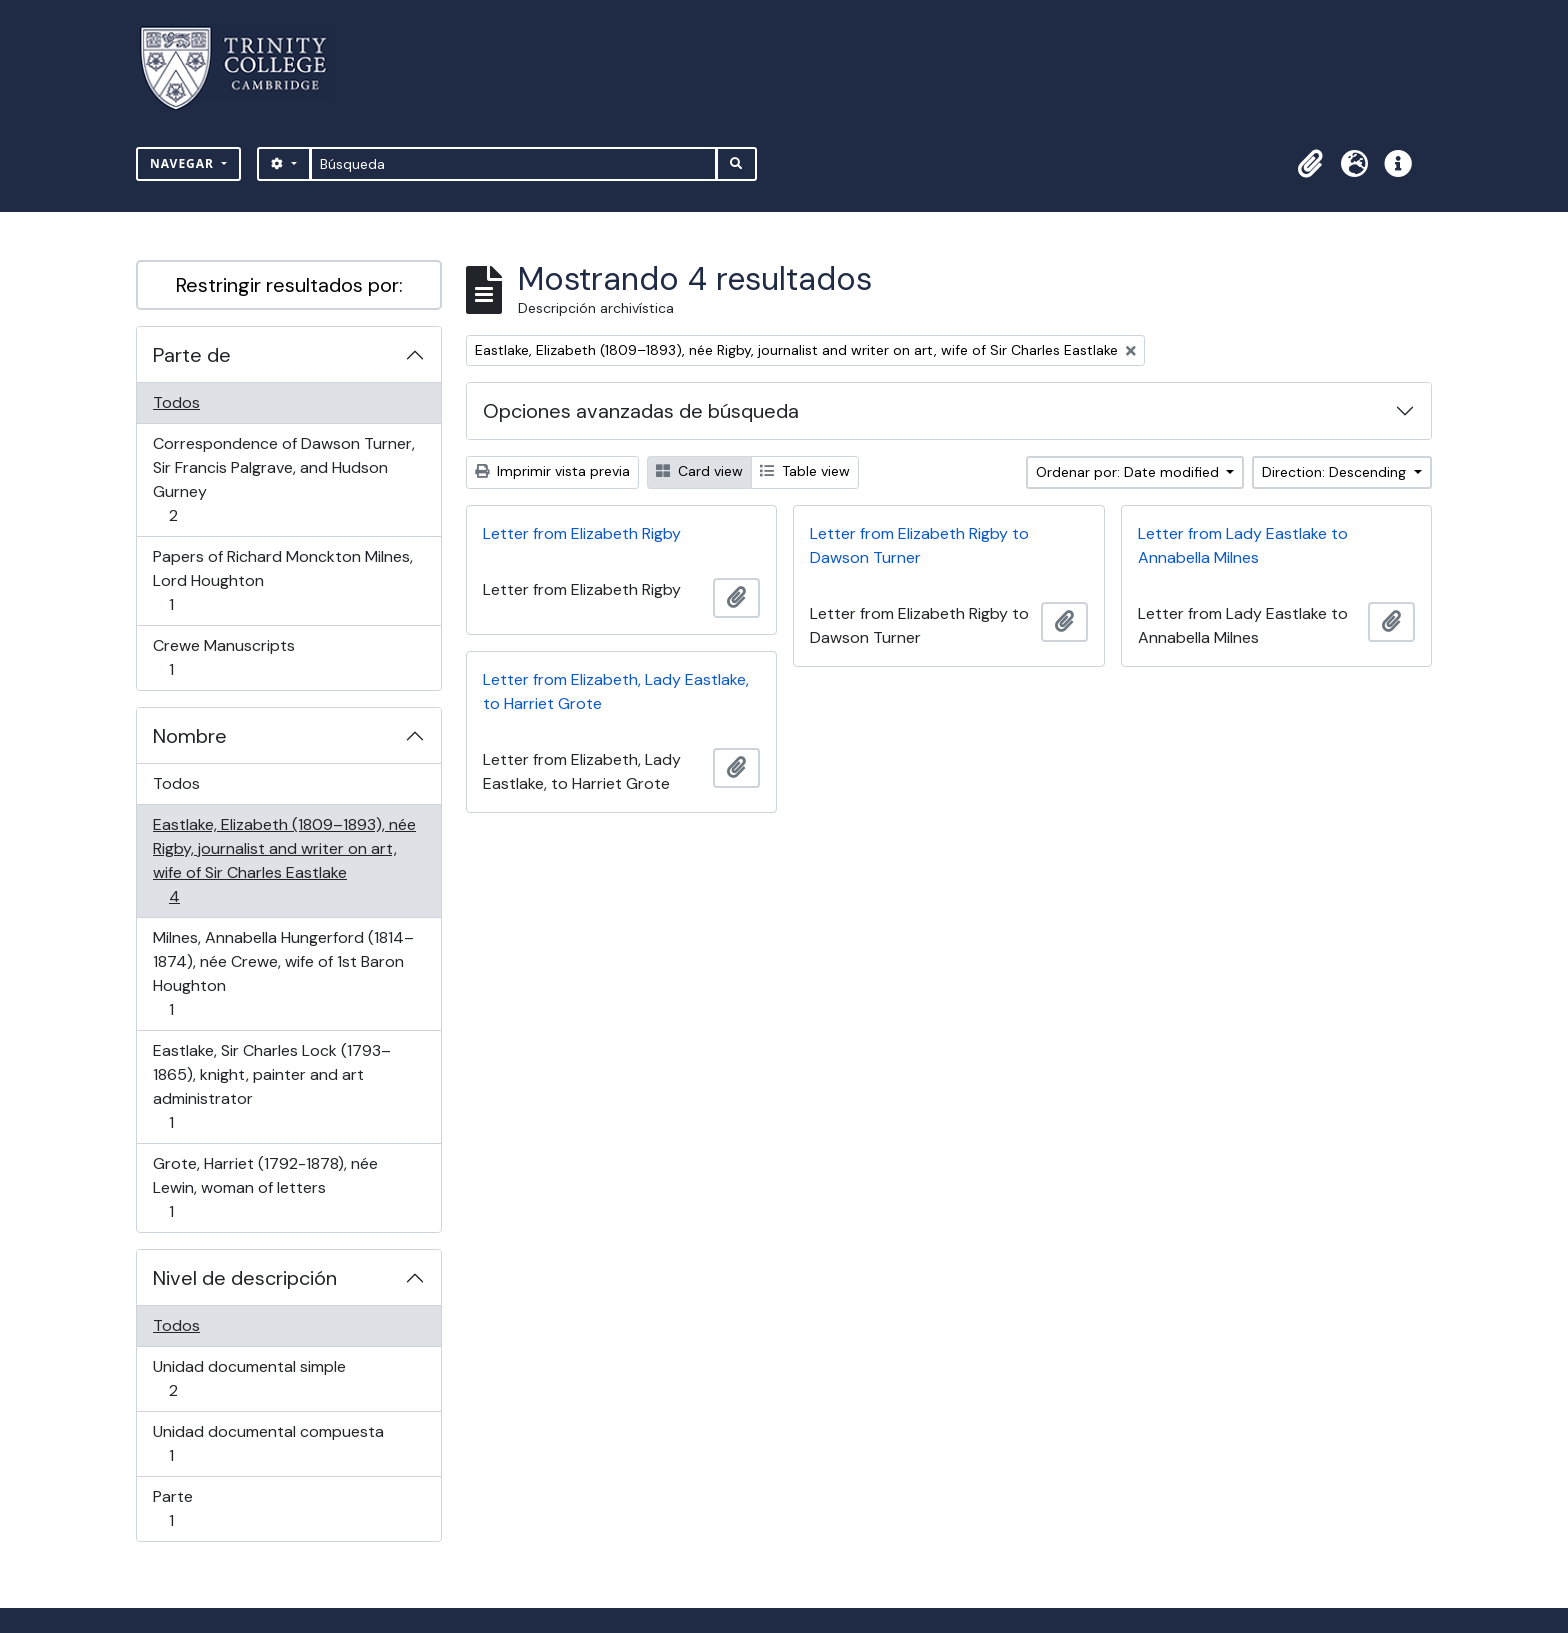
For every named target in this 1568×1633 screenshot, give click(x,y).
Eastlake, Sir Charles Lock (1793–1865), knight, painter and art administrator (271, 1086)
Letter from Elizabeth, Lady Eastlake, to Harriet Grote (616, 691)
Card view (699, 471)
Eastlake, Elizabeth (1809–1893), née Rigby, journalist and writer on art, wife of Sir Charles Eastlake (284, 860)
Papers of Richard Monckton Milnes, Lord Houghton (282, 580)
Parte (199, 1508)
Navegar (184, 163)
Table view (805, 471)
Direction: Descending (1336, 472)
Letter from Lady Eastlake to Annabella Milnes (1243, 545)
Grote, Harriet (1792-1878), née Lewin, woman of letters (265, 1187)
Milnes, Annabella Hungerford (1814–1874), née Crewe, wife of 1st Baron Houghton (283, 973)
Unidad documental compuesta (268, 1443)
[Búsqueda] (513, 164)
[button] (1310, 164)
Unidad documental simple (249, 1378)
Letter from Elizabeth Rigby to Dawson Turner (919, 545)
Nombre (190, 736)
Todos (176, 402)
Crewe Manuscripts (223, 657)
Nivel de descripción (245, 1278)
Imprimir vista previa (552, 471)
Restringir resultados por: (289, 285)
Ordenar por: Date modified (1129, 472)
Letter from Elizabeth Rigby (582, 533)
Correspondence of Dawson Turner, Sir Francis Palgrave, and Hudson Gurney (283, 479)
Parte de (192, 355)
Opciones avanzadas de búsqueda (641, 411)
